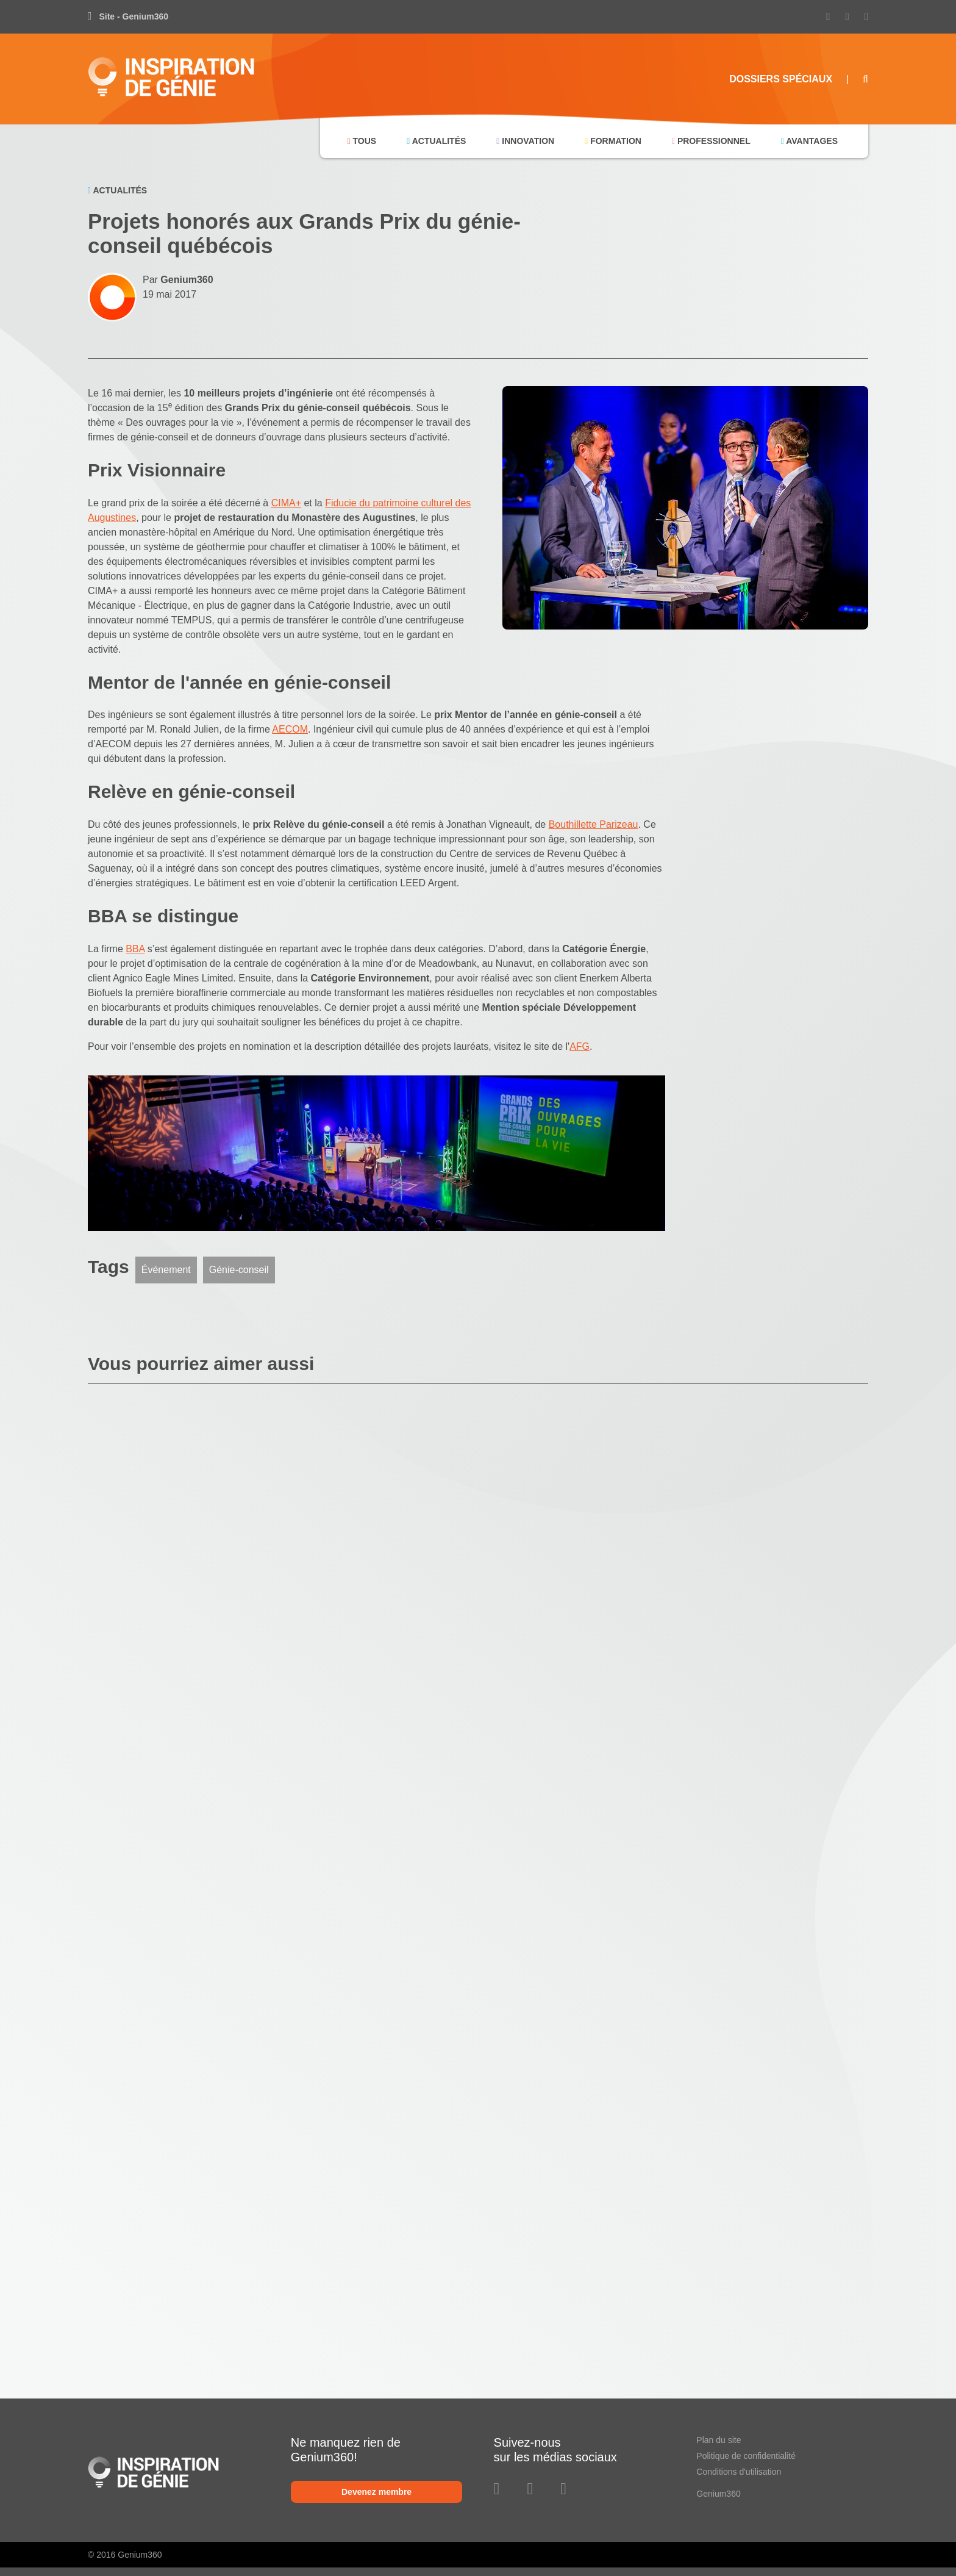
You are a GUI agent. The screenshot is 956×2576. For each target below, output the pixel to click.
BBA (135, 949)
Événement (166, 1270)
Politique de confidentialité (746, 2456)
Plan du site (718, 2440)
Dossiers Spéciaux (780, 79)
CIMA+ (286, 503)
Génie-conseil (239, 1270)
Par (178, 279)
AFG (579, 1046)
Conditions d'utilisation (738, 2472)
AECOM (290, 729)
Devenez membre (376, 2492)
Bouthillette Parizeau (593, 824)
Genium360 (718, 2494)
